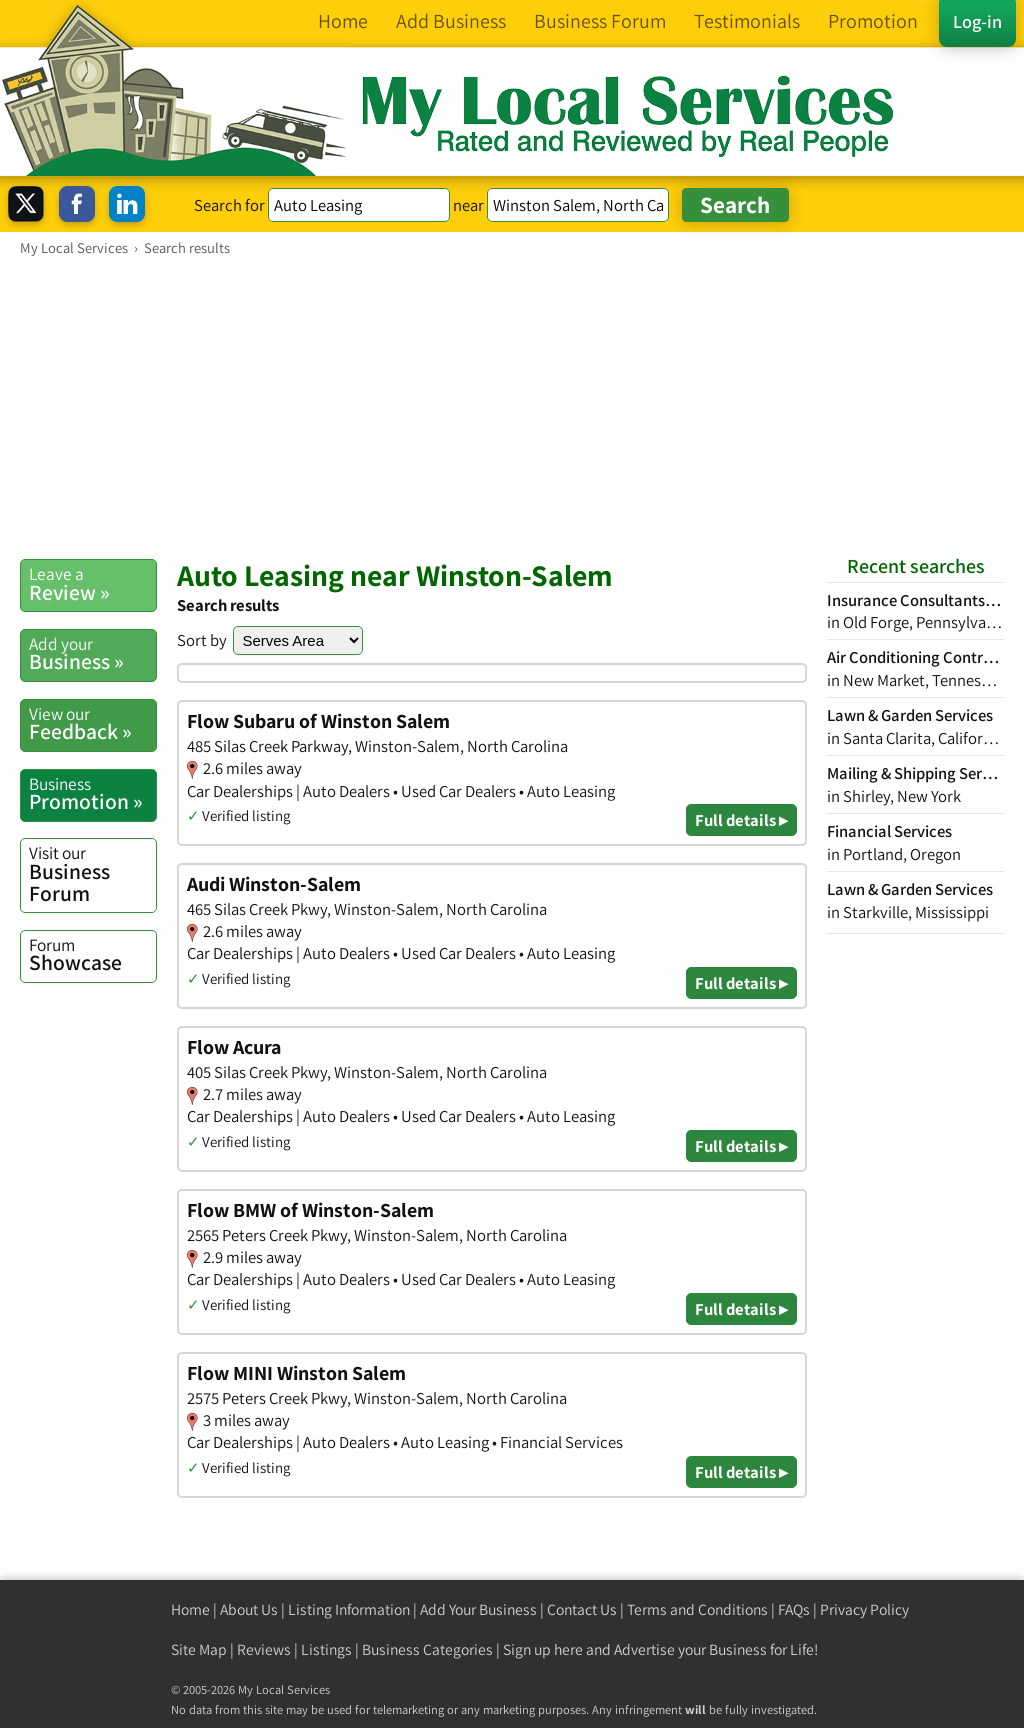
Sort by (202, 640)
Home (190, 1609)
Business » (92, 654)
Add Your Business (478, 1609)
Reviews (264, 1649)
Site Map (199, 1649)
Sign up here (543, 1649)
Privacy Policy (864, 1609)
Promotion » (92, 794)
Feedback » (92, 724)
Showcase (92, 955)
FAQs (794, 1609)
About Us (249, 1609)
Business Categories (427, 1649)
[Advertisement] (512, 407)
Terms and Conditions (697, 1609)
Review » (92, 584)
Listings (326, 1649)
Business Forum (92, 873)
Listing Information (349, 1609)
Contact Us (582, 1609)
